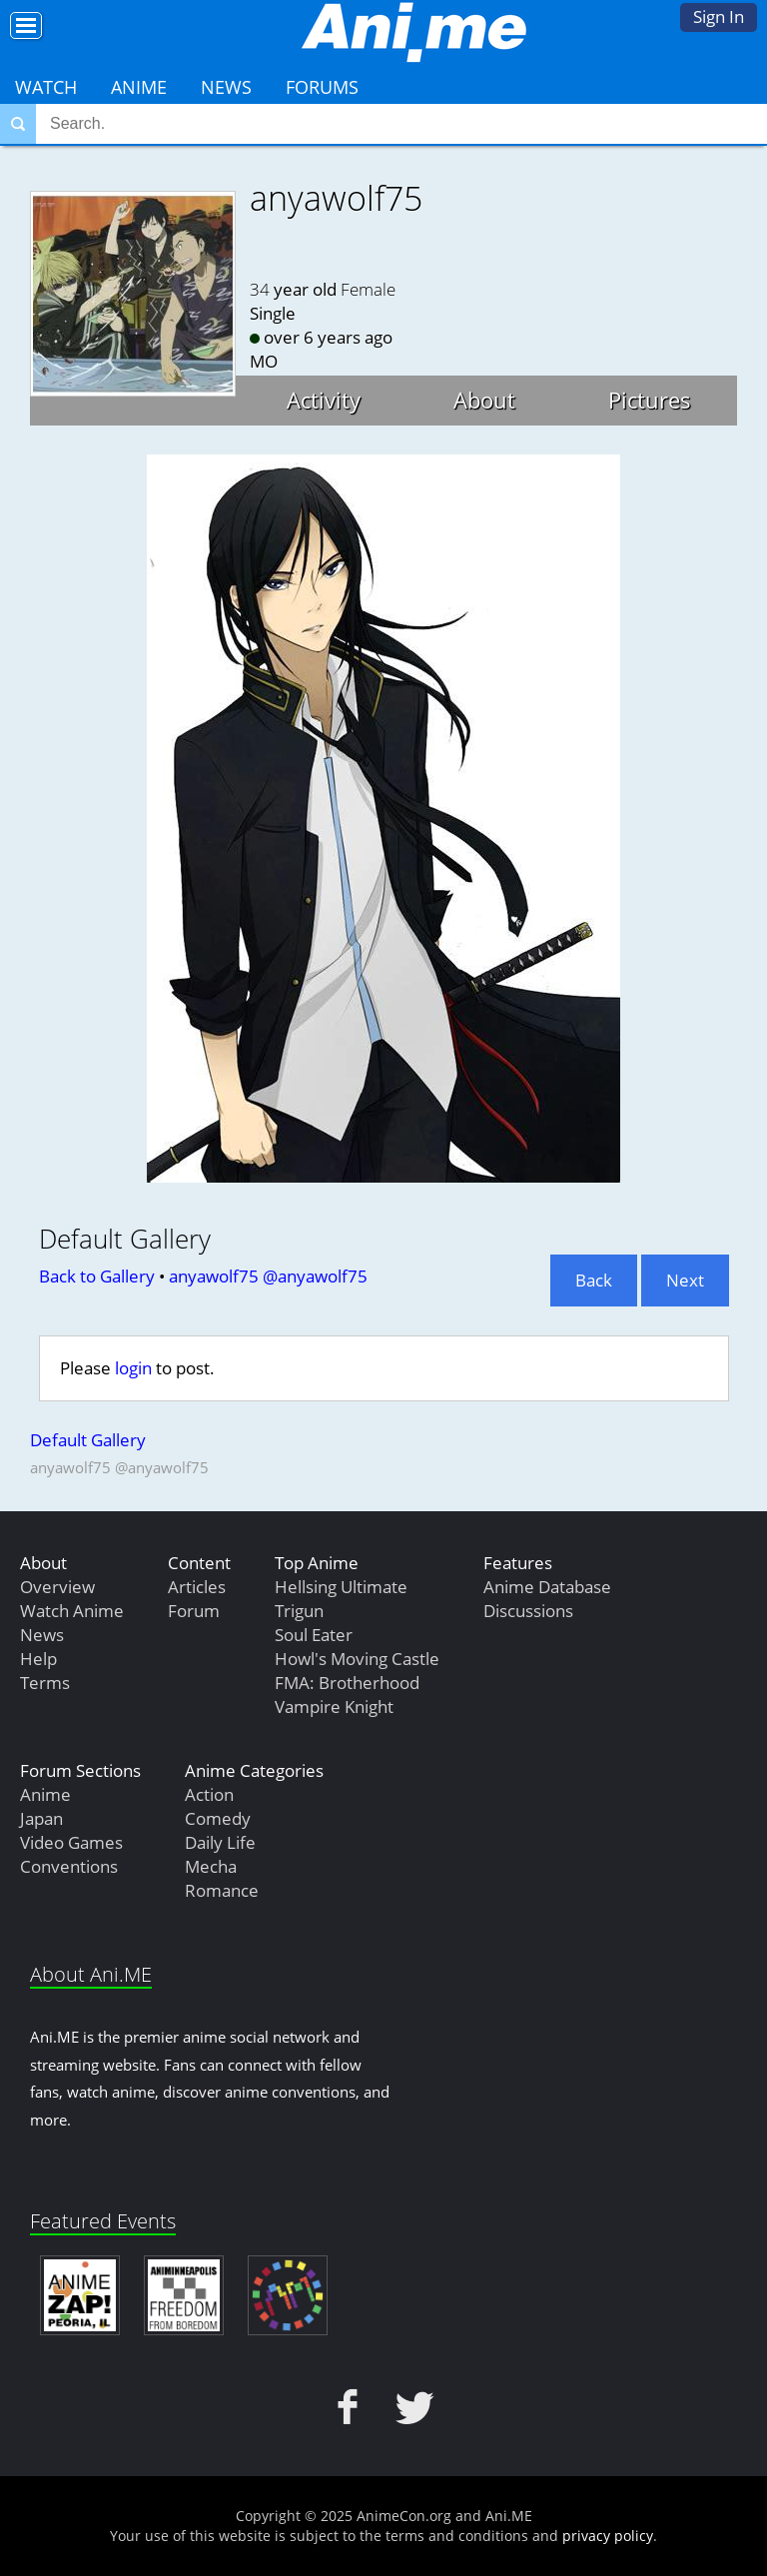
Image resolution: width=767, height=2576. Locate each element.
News (226, 87)
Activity (324, 400)
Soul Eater (314, 1634)
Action (209, 1794)
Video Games (71, 1842)
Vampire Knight (334, 1706)
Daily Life (220, 1842)
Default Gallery (88, 1439)
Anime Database (547, 1586)
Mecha (211, 1866)
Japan (41, 1818)
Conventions (69, 1866)
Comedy (218, 1818)
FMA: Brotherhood (347, 1682)
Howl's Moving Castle (357, 1658)
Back (593, 1280)
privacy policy (607, 2535)
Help (38, 1658)
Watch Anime (72, 1610)
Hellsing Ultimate (341, 1586)
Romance (222, 1890)
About (484, 400)
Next (685, 1280)
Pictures (649, 400)
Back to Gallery (97, 1276)
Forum (194, 1610)
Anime (139, 87)
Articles (197, 1586)
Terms (45, 1682)
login (133, 1367)
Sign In (718, 16)
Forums (322, 87)
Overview (57, 1586)
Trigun (299, 1610)
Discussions (528, 1610)
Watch (46, 87)
